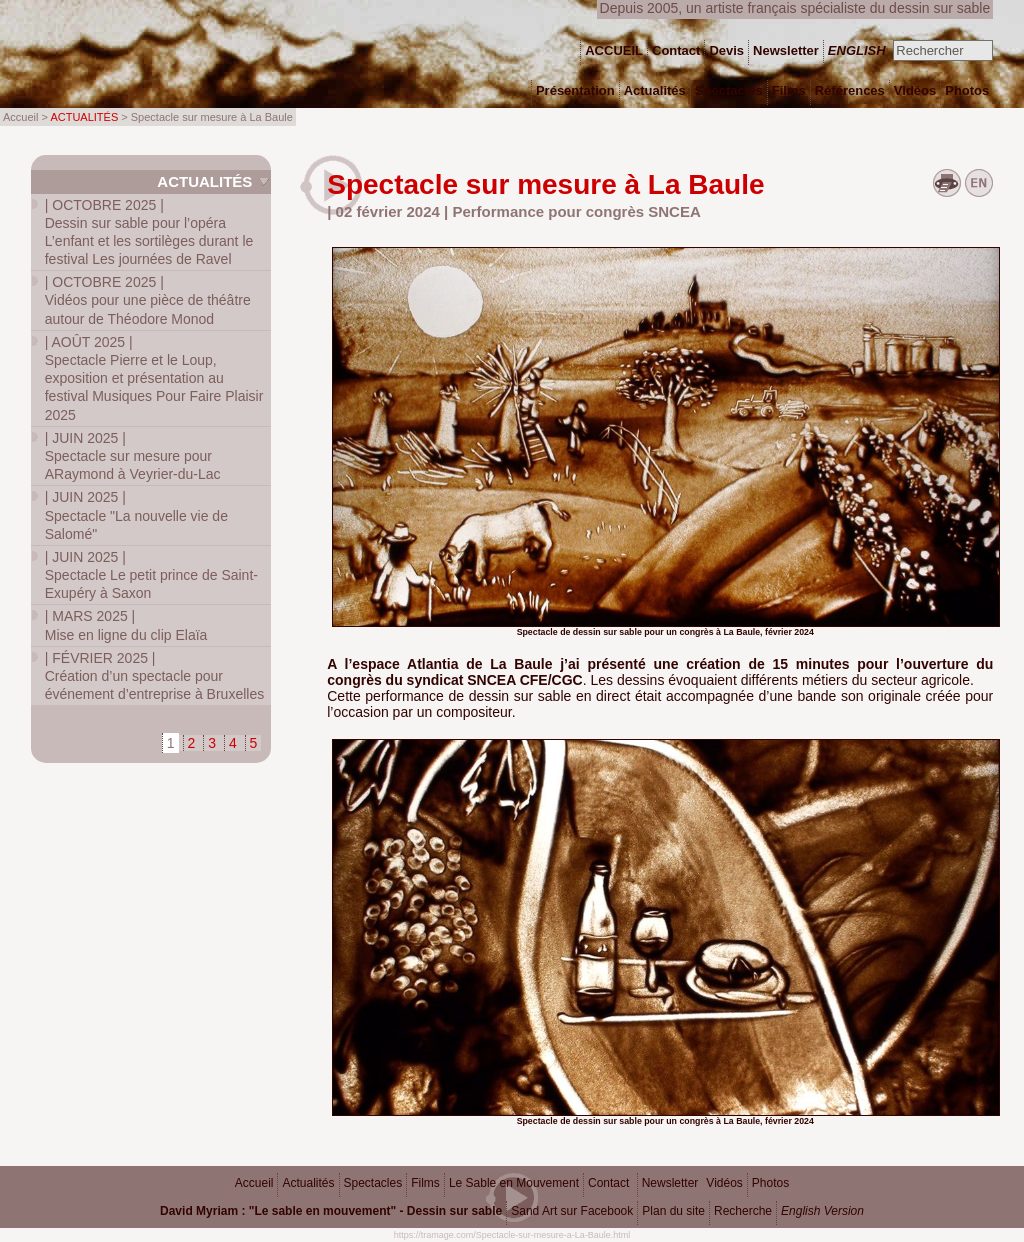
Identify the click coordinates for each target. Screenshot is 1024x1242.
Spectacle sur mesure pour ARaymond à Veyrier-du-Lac (133, 456)
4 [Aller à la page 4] (233, 743)
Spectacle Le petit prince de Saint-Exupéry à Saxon (151, 575)
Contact (608, 1183)
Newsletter (670, 1183)
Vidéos (724, 1183)
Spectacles (373, 1183)
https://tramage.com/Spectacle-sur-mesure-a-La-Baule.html (512, 1235)
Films (425, 1183)
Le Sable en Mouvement (514, 1183)
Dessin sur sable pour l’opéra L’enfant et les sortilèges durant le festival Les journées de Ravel (149, 232)
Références (850, 90)
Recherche (743, 1211)
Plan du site (673, 1211)
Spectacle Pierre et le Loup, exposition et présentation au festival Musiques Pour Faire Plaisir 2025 (154, 378)
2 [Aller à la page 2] (192, 743)
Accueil (254, 1183)
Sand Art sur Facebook (572, 1211)
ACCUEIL (614, 50)
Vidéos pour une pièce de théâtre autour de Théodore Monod (148, 300)
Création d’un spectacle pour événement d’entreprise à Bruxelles (154, 676)
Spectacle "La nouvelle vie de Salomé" (136, 515)
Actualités (204, 181)
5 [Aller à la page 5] (254, 743)
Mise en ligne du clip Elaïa (126, 625)
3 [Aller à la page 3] (212, 743)
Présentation (575, 90)
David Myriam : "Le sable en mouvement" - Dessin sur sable (331, 1211)
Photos (770, 1183)
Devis (726, 50)
